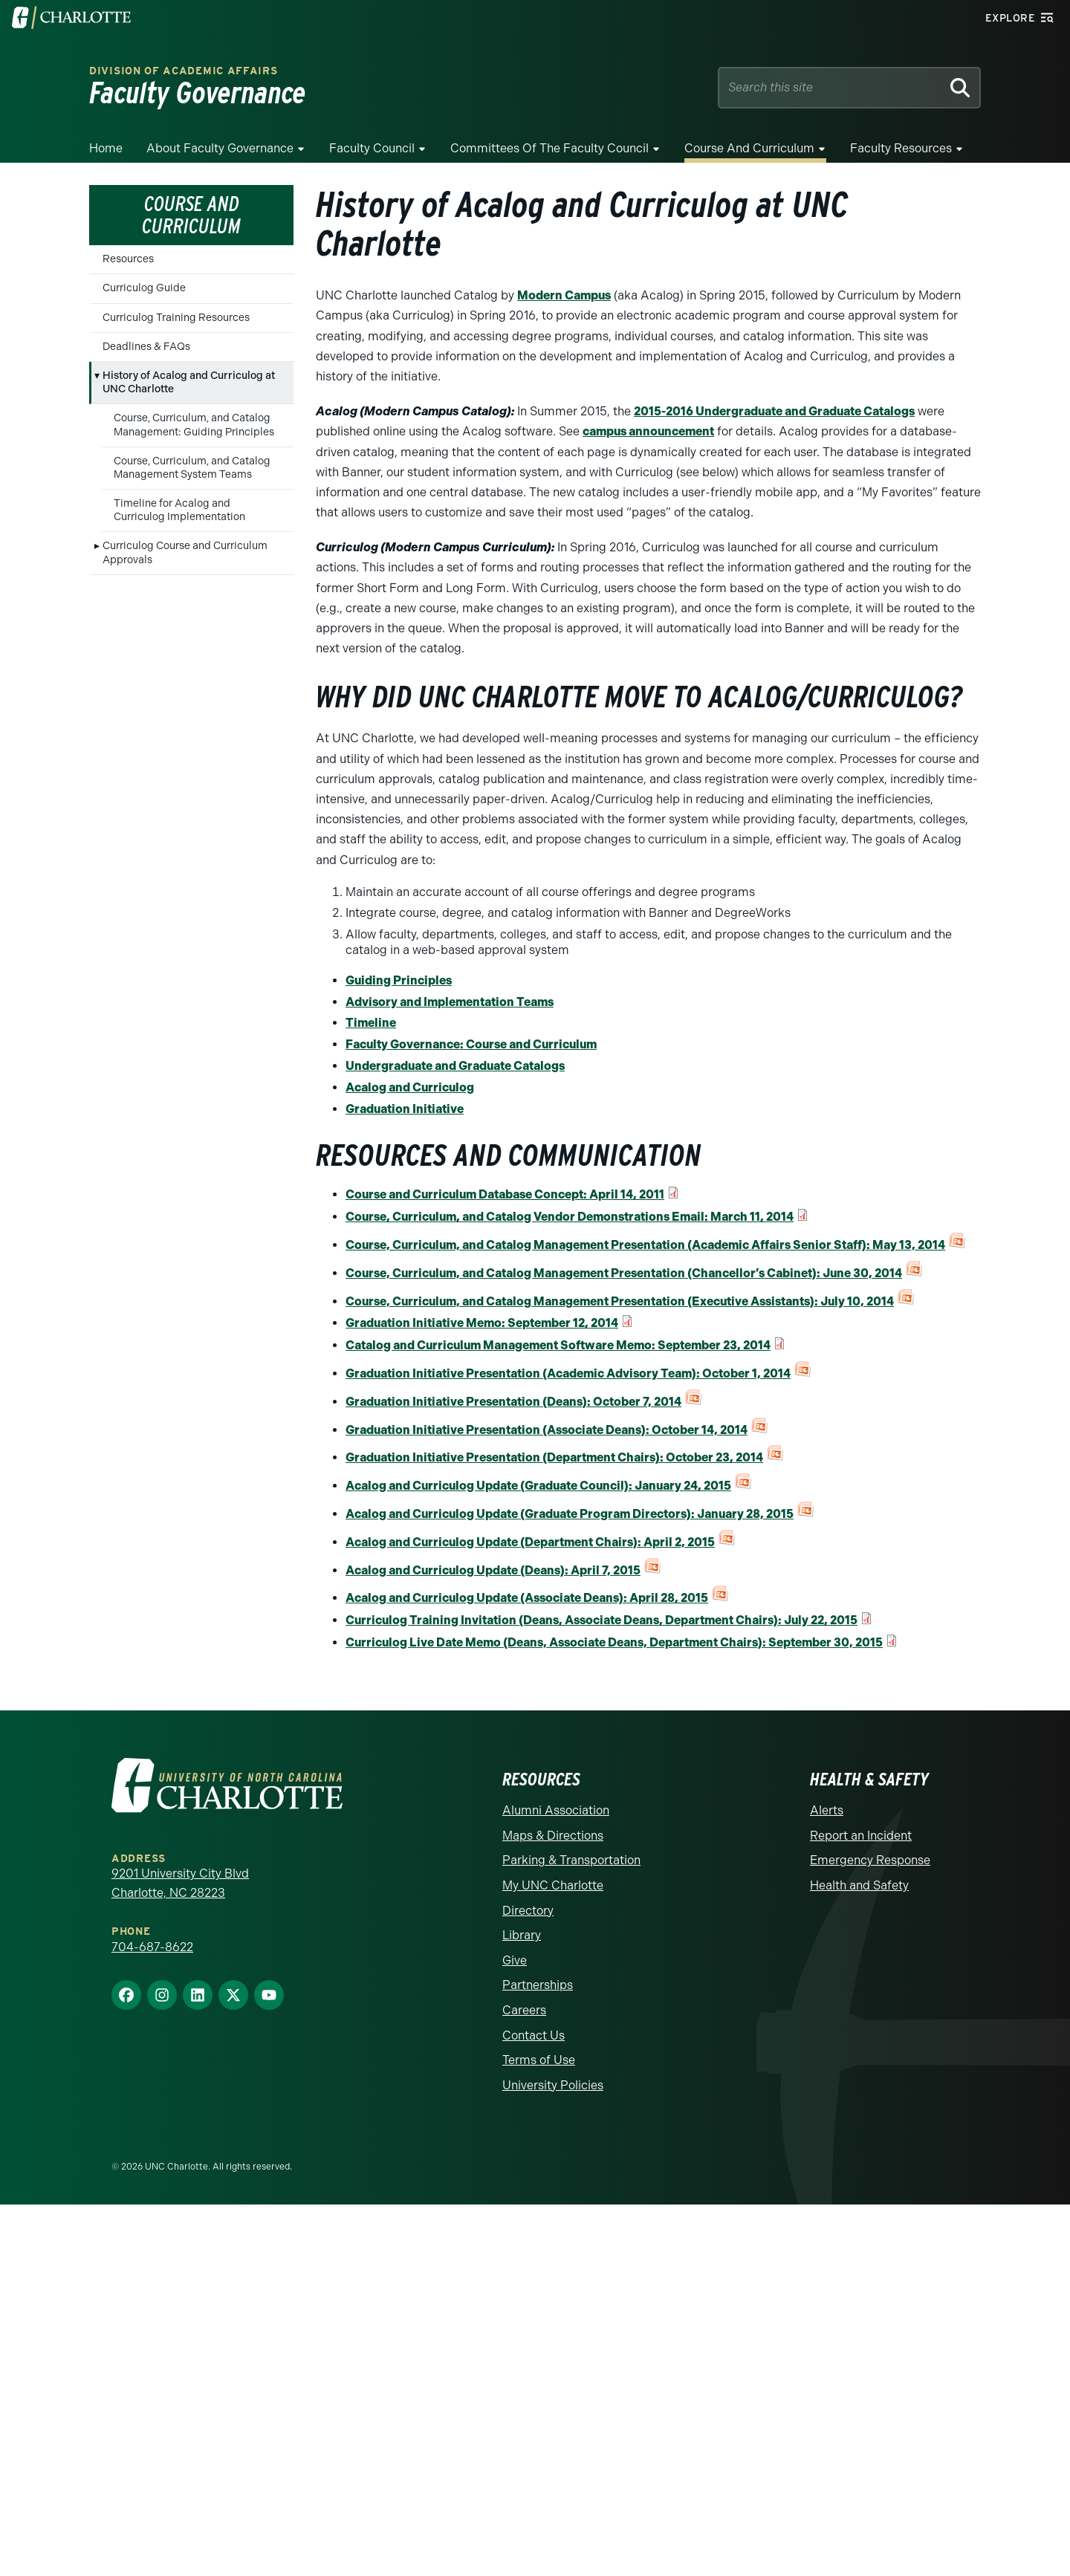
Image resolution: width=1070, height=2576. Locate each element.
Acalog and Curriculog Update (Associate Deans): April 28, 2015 (527, 1598)
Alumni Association (555, 1810)
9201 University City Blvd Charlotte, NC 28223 (180, 1883)
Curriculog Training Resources (176, 317)
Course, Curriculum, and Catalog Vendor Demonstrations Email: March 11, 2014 (570, 1217)
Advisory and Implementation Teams (450, 1002)
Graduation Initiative (405, 1109)
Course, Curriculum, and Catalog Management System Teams (192, 468)
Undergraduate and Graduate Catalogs (455, 1066)
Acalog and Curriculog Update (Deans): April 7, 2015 (493, 1570)
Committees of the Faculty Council (549, 148)
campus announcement (648, 431)
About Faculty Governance (220, 148)
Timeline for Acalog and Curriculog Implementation (179, 510)
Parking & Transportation (571, 1860)
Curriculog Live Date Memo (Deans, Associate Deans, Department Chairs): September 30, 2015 (614, 1642)
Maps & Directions (552, 1836)
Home (106, 148)
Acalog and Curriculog (410, 1087)
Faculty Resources (901, 148)
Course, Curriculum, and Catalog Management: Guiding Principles (194, 425)
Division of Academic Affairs (183, 71)
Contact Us (533, 2035)
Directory (528, 1911)
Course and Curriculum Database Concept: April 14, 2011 (505, 1194)
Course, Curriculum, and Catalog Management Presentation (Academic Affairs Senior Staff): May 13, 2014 (645, 1245)
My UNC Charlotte (552, 1885)
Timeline (371, 1023)
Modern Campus (564, 295)
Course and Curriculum (749, 148)
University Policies (552, 2085)
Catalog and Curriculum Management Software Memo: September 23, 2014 (558, 1345)
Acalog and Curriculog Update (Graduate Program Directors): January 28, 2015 (570, 1514)
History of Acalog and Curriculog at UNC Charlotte (189, 382)
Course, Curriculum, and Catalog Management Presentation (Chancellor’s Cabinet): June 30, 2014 (624, 1273)
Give (514, 1960)
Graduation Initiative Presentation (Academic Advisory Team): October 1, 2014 (568, 1373)
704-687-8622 (152, 1947)
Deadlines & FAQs (146, 346)
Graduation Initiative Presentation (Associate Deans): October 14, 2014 (547, 1430)
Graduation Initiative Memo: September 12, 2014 (482, 1323)
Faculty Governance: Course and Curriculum (471, 1044)
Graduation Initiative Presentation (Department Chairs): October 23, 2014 (554, 1457)
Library (521, 1935)
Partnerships (537, 1985)
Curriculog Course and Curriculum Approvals (185, 552)
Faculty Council (372, 148)
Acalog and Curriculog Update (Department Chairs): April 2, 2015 (530, 1542)
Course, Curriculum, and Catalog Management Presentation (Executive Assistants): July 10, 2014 (620, 1301)
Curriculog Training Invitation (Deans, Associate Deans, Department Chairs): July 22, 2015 (601, 1620)
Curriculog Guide (144, 288)
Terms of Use (538, 2060)
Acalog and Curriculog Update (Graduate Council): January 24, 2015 (538, 1486)
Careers (524, 2010)
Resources (128, 259)
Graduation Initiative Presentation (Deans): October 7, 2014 (513, 1402)
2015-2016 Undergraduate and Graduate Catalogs (774, 411)
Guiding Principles (399, 980)
